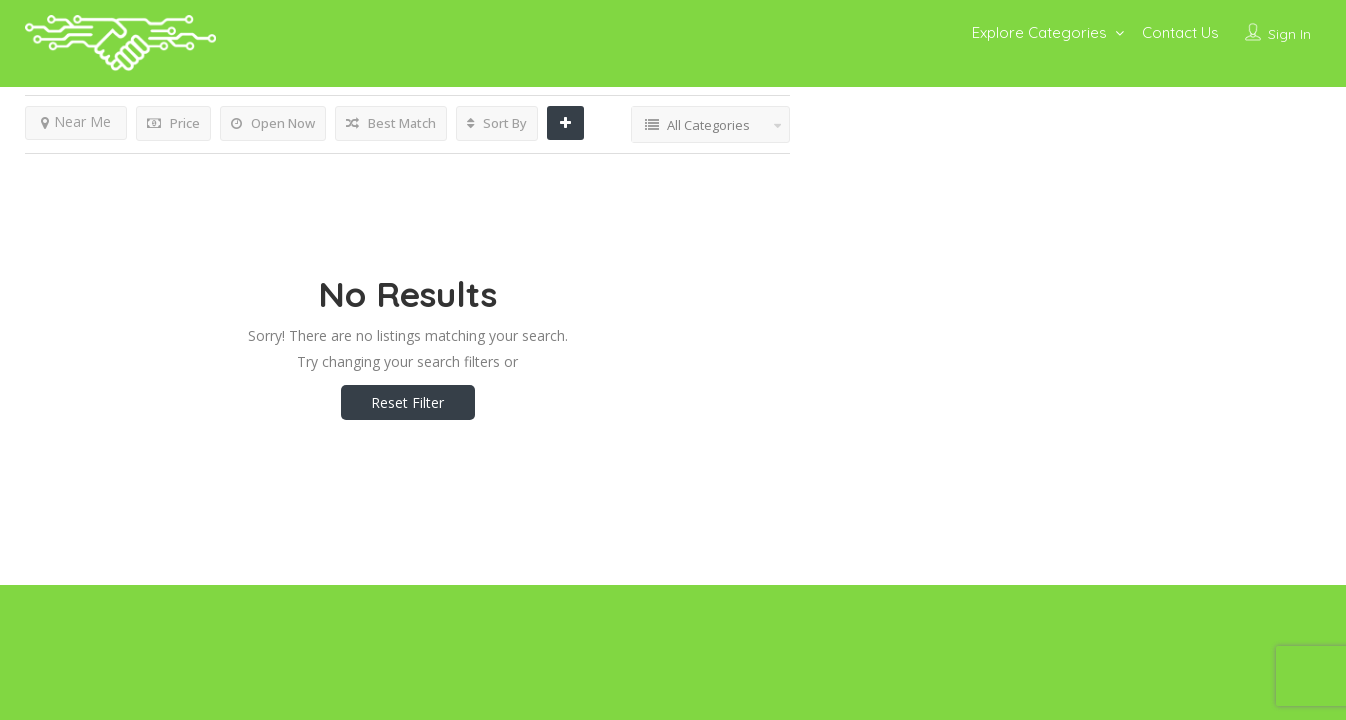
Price (173, 123)
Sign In (1289, 34)
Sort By (497, 123)
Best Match (391, 123)
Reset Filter (407, 402)
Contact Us (1180, 32)
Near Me (76, 121)
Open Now (273, 123)
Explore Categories (1039, 32)
